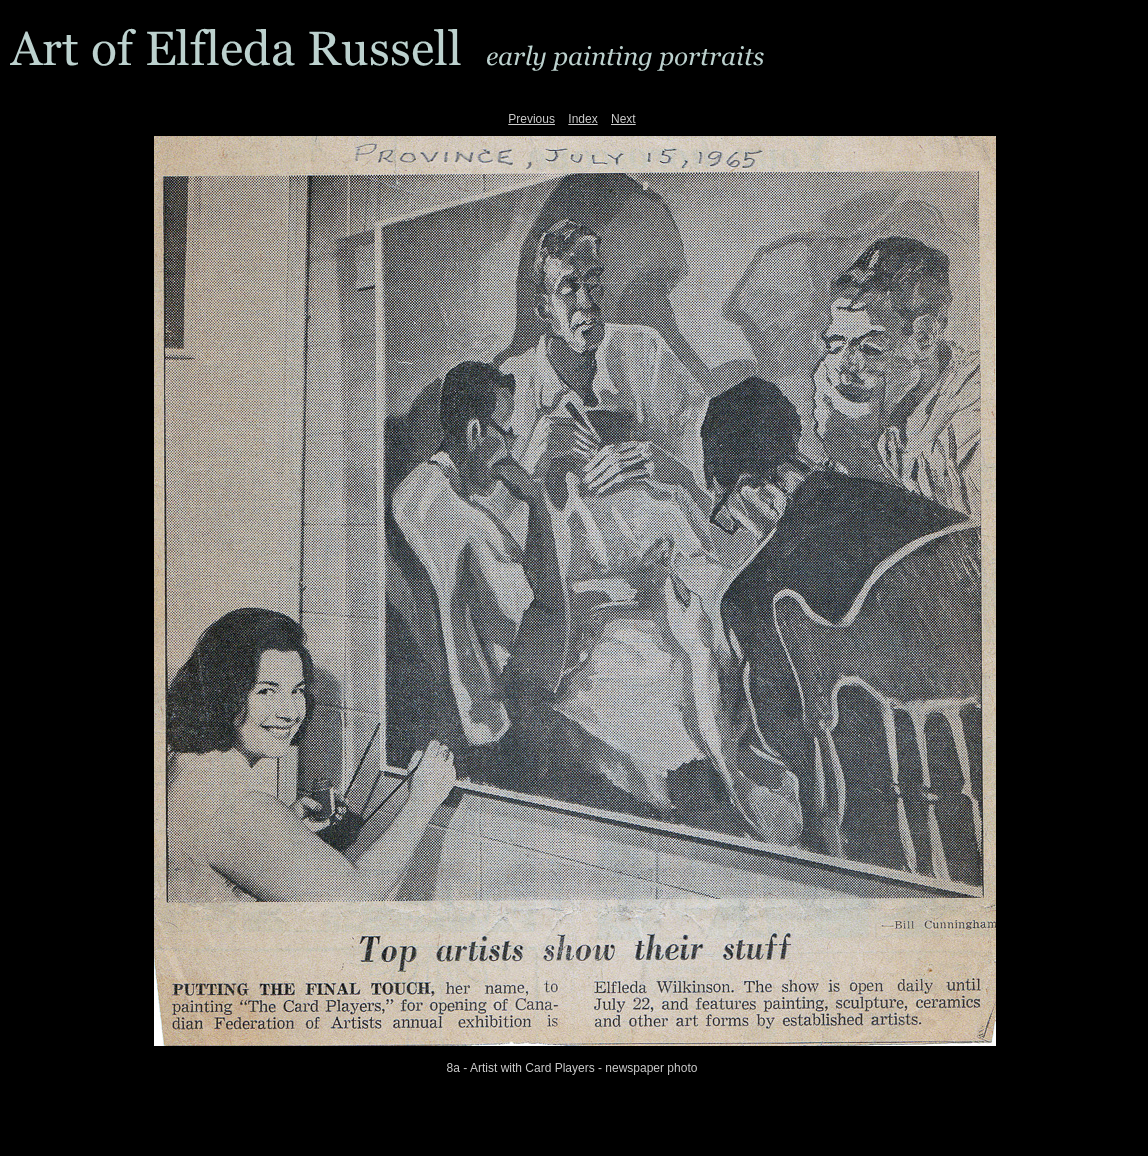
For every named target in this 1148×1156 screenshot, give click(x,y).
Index (582, 119)
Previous (531, 119)
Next (623, 119)
